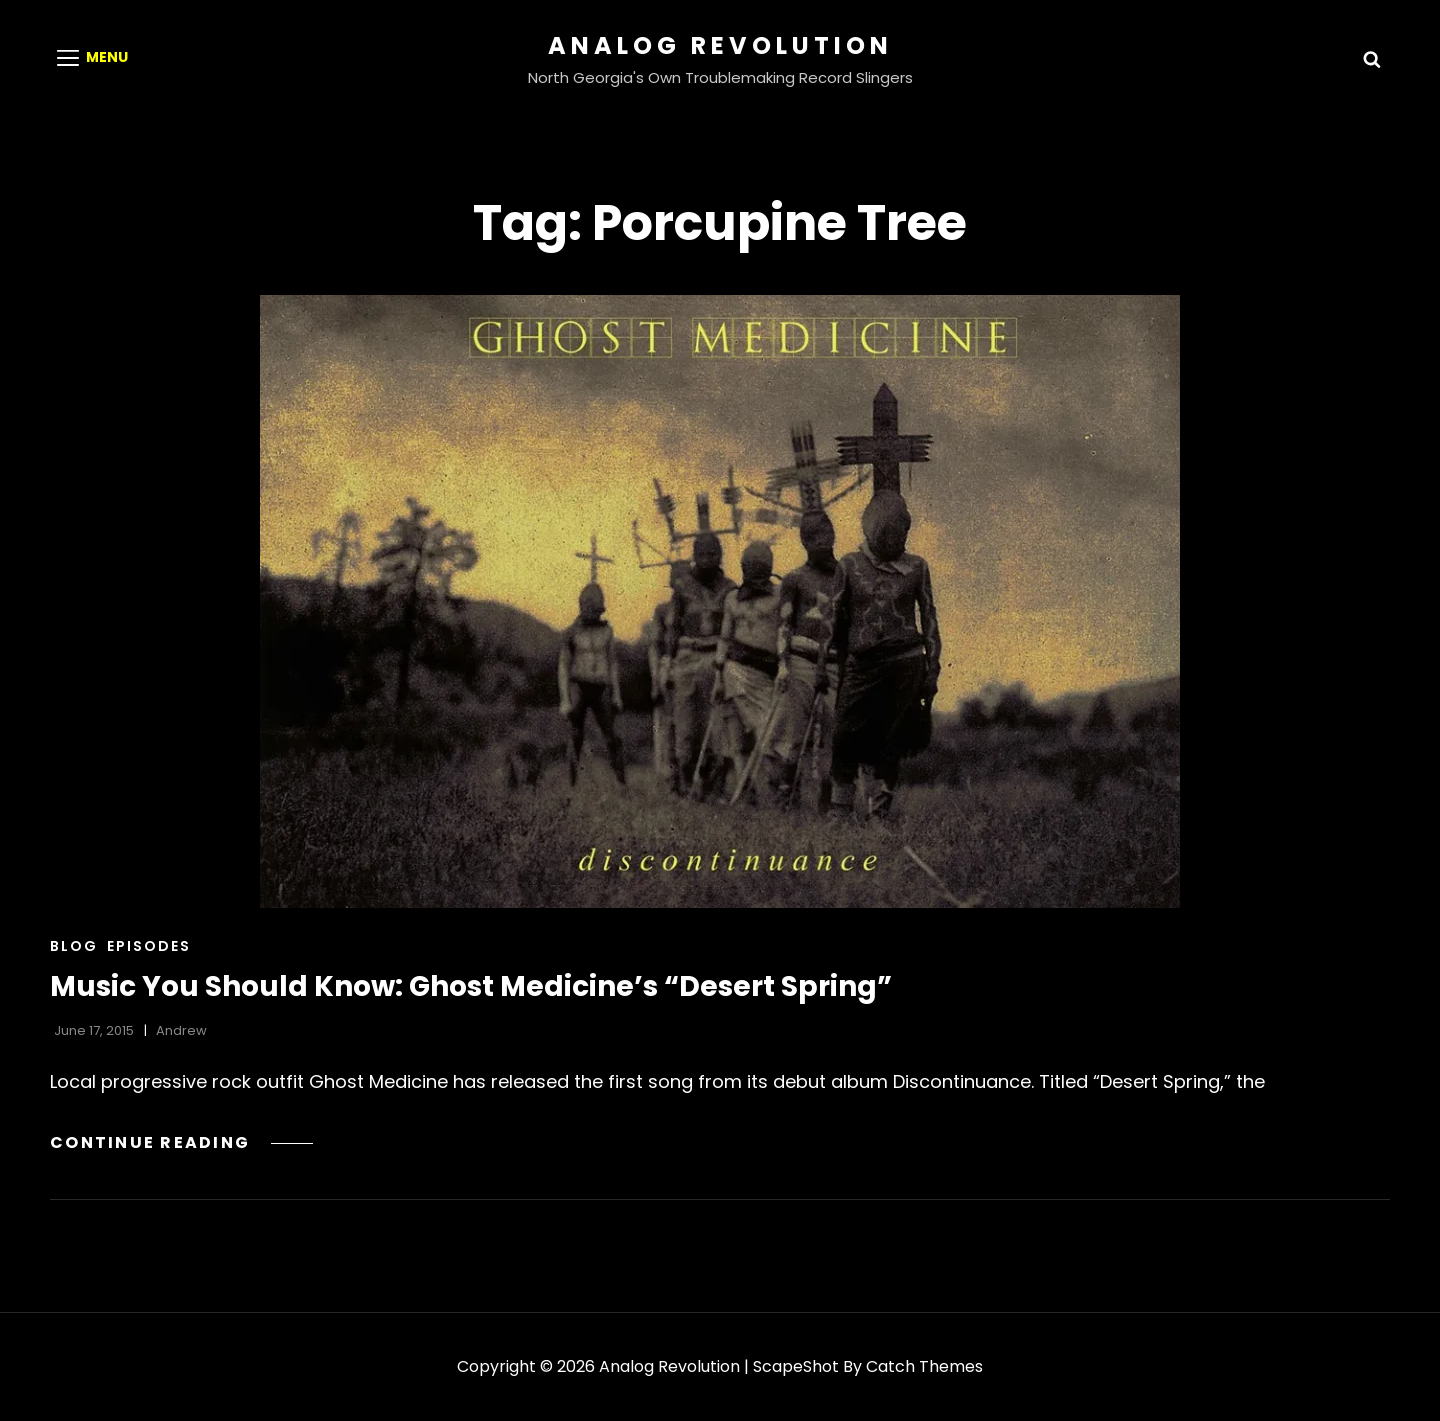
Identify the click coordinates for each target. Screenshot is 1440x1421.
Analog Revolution (720, 45)
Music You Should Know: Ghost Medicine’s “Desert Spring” (471, 986)
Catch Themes (924, 1366)
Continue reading (181, 1142)
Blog (74, 946)
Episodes (149, 946)
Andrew (181, 1030)
